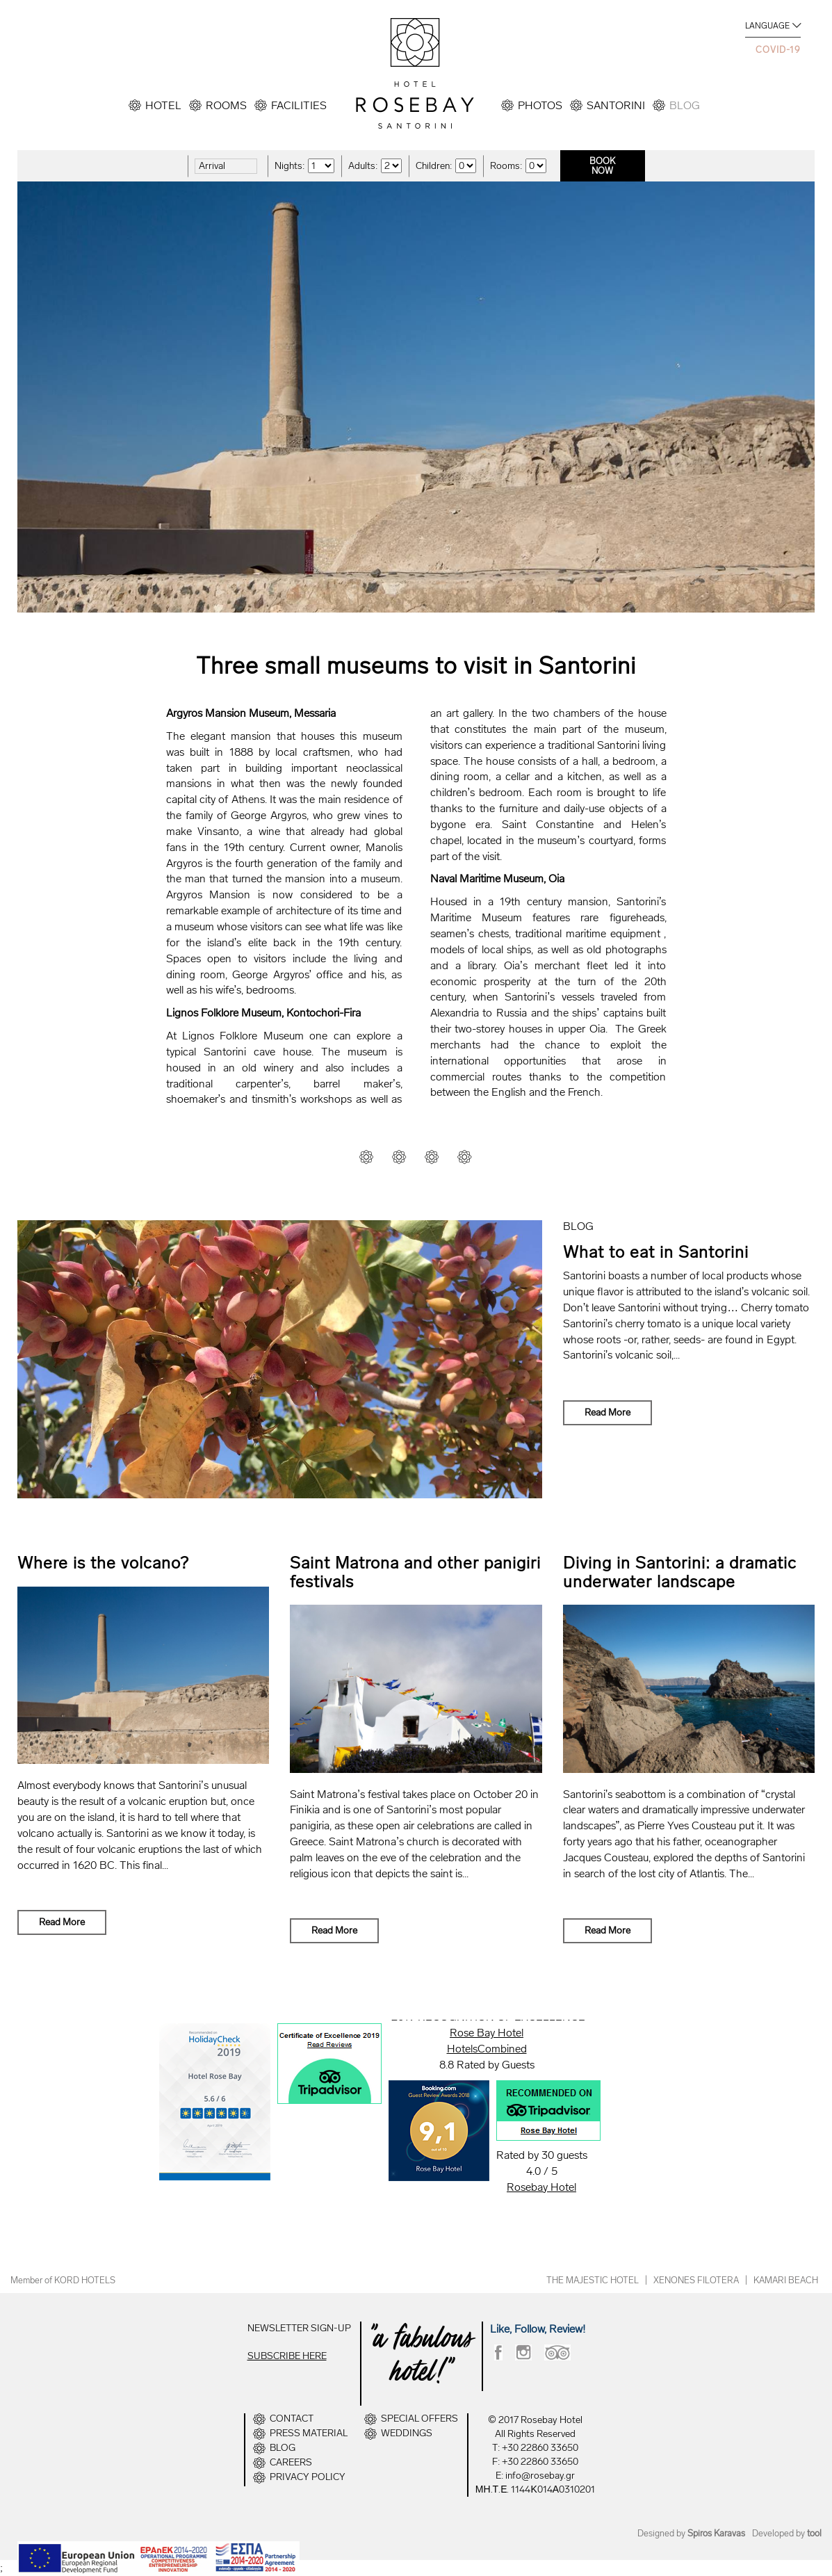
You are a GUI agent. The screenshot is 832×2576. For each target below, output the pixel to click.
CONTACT (291, 2418)
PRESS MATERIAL (309, 2433)
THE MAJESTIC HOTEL (592, 2280)
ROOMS (226, 105)
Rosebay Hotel (541, 2187)
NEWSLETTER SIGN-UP (299, 2328)
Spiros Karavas (716, 2533)
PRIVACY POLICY (307, 2477)
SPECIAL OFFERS (419, 2418)
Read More (607, 1412)
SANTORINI (616, 105)
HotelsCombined (487, 2048)
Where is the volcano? (103, 1563)
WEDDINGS (406, 2433)
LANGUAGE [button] (767, 26)
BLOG (684, 105)
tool (814, 2533)
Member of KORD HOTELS (62, 2280)
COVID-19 (778, 49)
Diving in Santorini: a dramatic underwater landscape (680, 1572)
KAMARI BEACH (785, 2280)
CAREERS (291, 2462)
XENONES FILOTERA (696, 2280)
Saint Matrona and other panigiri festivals (415, 1572)
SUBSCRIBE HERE (287, 2356)
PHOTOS (540, 105)
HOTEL (163, 105)
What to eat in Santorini (656, 1252)
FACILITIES (299, 105)
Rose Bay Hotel (486, 2032)
